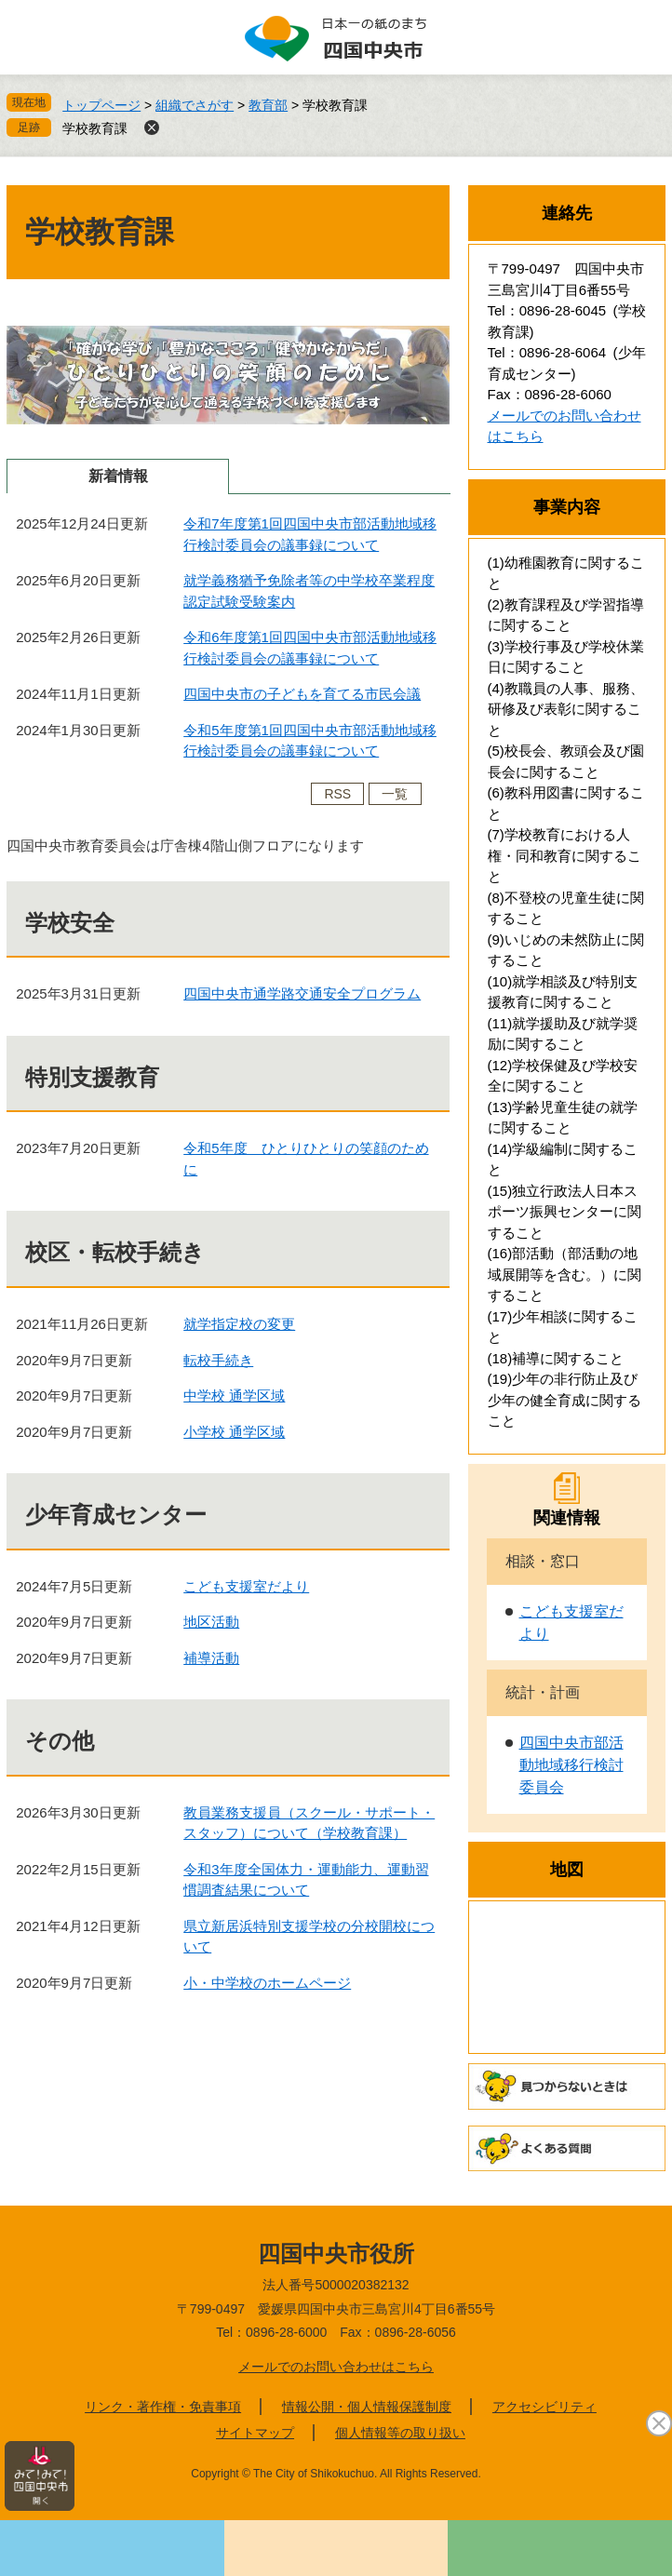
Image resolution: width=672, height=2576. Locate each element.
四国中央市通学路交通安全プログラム (302, 993)
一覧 (395, 793)
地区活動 (211, 1622)
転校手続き (218, 1360)
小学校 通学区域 (234, 1432)
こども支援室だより (246, 1586)
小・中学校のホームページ (267, 1983)
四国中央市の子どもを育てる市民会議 (302, 694)
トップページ (101, 105)
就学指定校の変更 (239, 1324)
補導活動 (211, 1658)
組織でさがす (194, 105)
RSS (337, 793)
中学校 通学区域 (234, 1395)
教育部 (268, 105)
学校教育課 (95, 128)
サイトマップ (255, 2432)
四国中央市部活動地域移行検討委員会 (571, 1765)
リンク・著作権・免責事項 (163, 2406)
